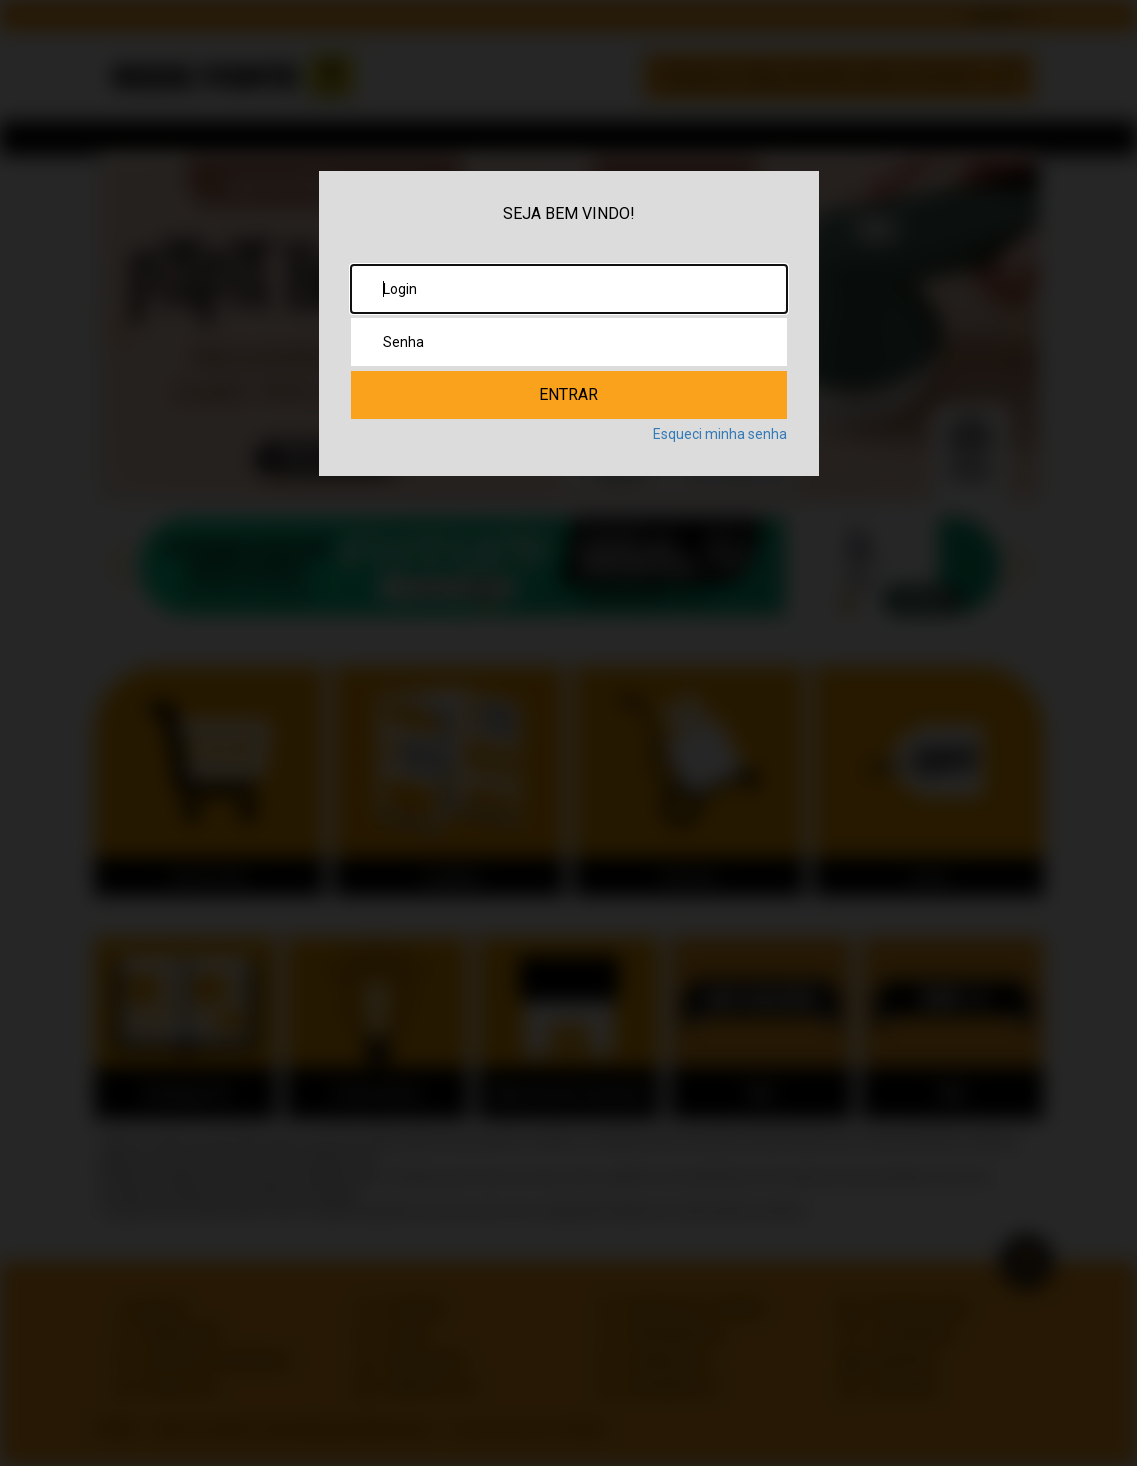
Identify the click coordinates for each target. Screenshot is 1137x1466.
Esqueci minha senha (720, 434)
